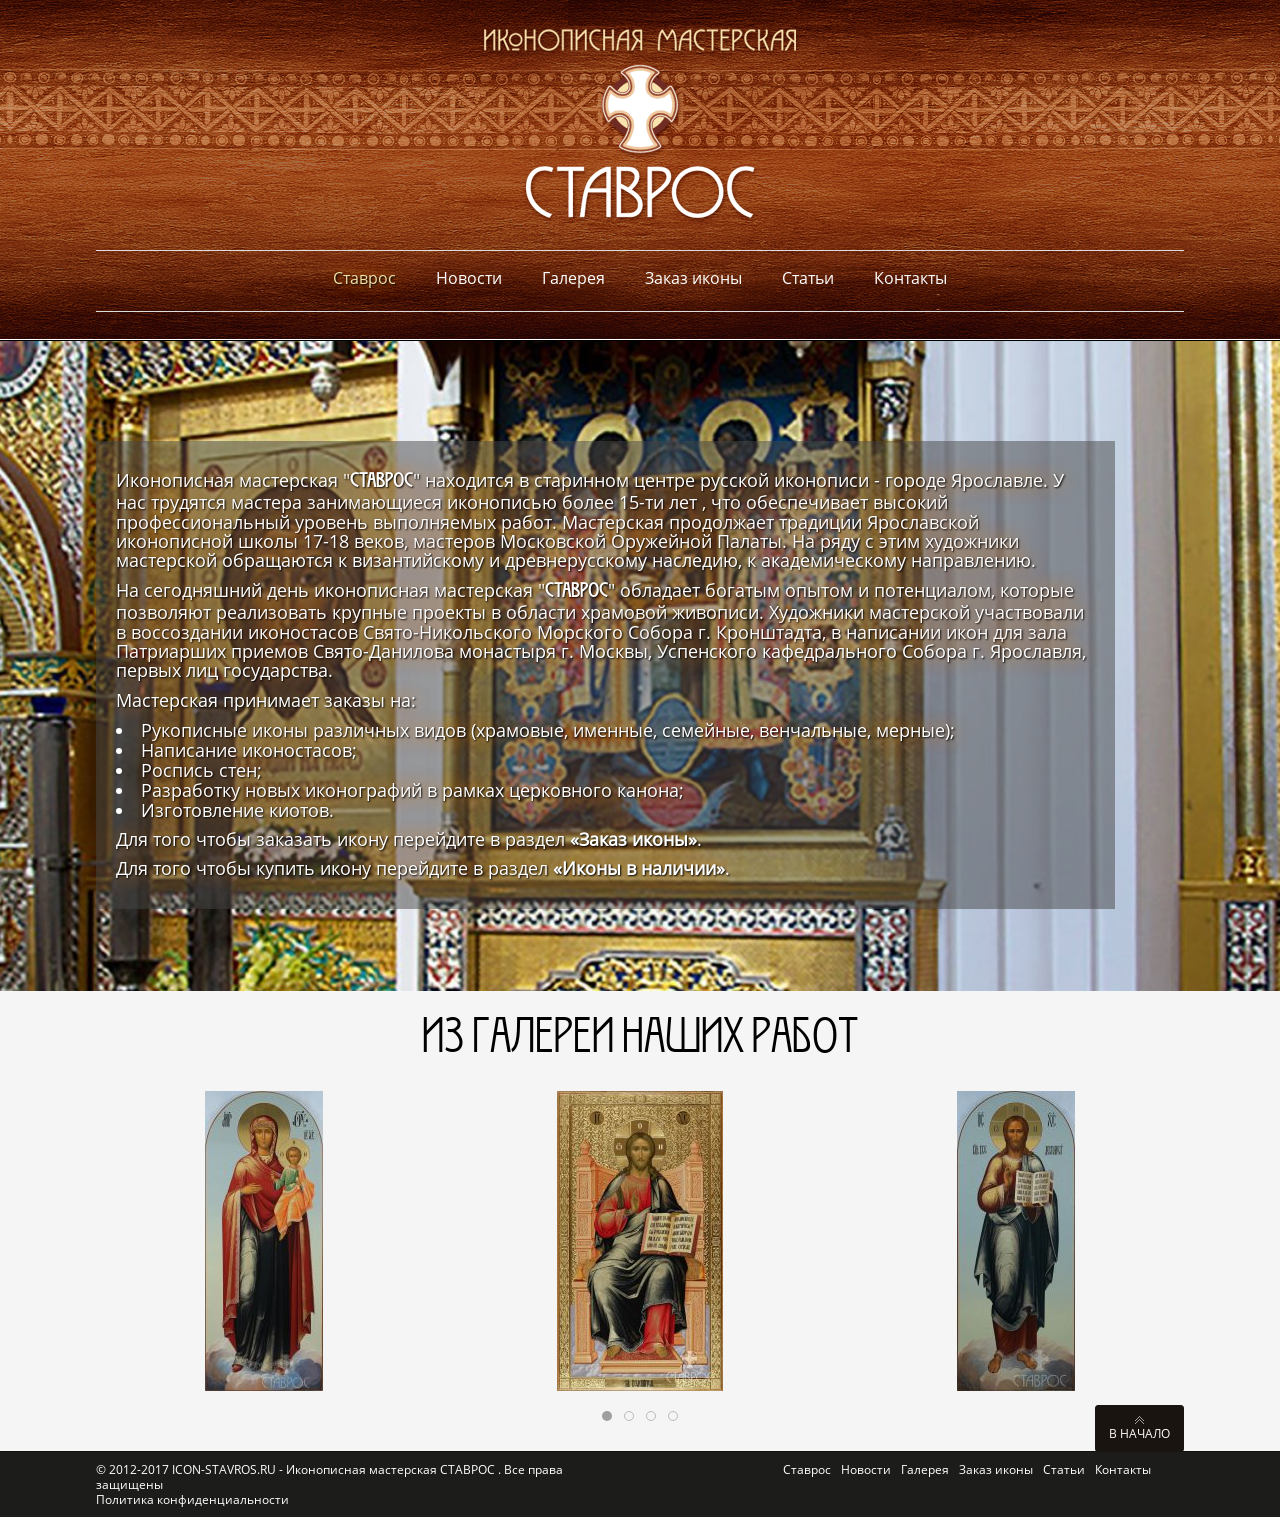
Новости (866, 1469)
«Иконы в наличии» (639, 868)
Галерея (925, 1469)
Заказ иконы (996, 1469)
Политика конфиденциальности (192, 1499)
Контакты (1123, 1469)
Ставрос (807, 1469)
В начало (1139, 1433)
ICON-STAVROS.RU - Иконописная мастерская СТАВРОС (335, 1469)
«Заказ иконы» (633, 839)
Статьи (1064, 1469)
